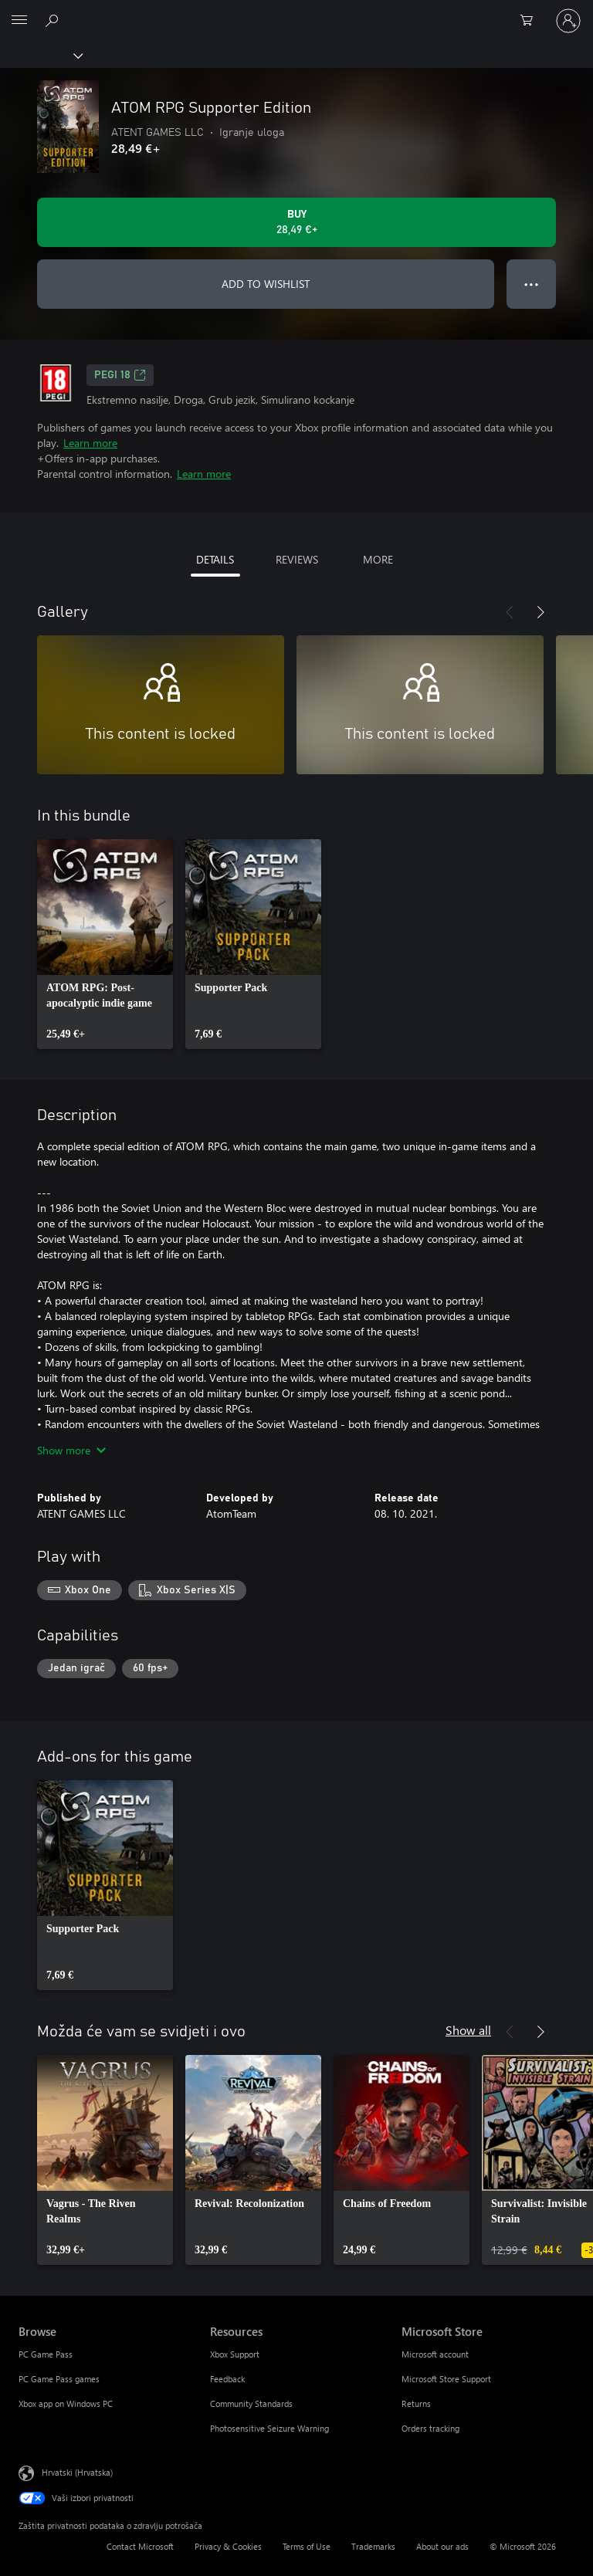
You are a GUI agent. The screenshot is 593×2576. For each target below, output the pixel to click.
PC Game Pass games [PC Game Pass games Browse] (59, 2379)
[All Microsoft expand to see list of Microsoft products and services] (19, 20)
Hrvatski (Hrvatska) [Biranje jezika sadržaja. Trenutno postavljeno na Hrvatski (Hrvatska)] (77, 2472)
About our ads (442, 2546)
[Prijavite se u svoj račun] (568, 20)
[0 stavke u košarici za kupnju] (531, 20)
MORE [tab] (378, 559)
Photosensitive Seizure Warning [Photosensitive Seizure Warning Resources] (269, 2428)
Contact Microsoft (140, 2546)
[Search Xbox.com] (54, 20)
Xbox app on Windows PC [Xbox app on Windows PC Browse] (66, 2403)
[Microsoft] (296, 11)
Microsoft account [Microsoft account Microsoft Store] (435, 2354)
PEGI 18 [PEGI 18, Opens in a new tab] (120, 375)
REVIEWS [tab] (297, 559)
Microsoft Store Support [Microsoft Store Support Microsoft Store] (446, 2379)
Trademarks (373, 2546)
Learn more (90, 442)
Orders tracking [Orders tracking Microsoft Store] (430, 2428)
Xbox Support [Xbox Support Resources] (234, 2354)
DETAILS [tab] (215, 559)
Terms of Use (306, 2546)
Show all (468, 2030)
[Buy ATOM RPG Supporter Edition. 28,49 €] (296, 222)
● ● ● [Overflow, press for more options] (531, 283)
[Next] (540, 612)
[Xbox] (40, 55)
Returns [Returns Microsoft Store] (416, 2403)
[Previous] (509, 612)
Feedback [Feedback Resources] (227, 2379)
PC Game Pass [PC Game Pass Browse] (46, 2354)
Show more (71, 1450)
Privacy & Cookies (228, 2546)
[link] (105, 944)
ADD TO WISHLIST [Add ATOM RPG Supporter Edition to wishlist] (266, 283)
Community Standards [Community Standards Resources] (251, 2403)
